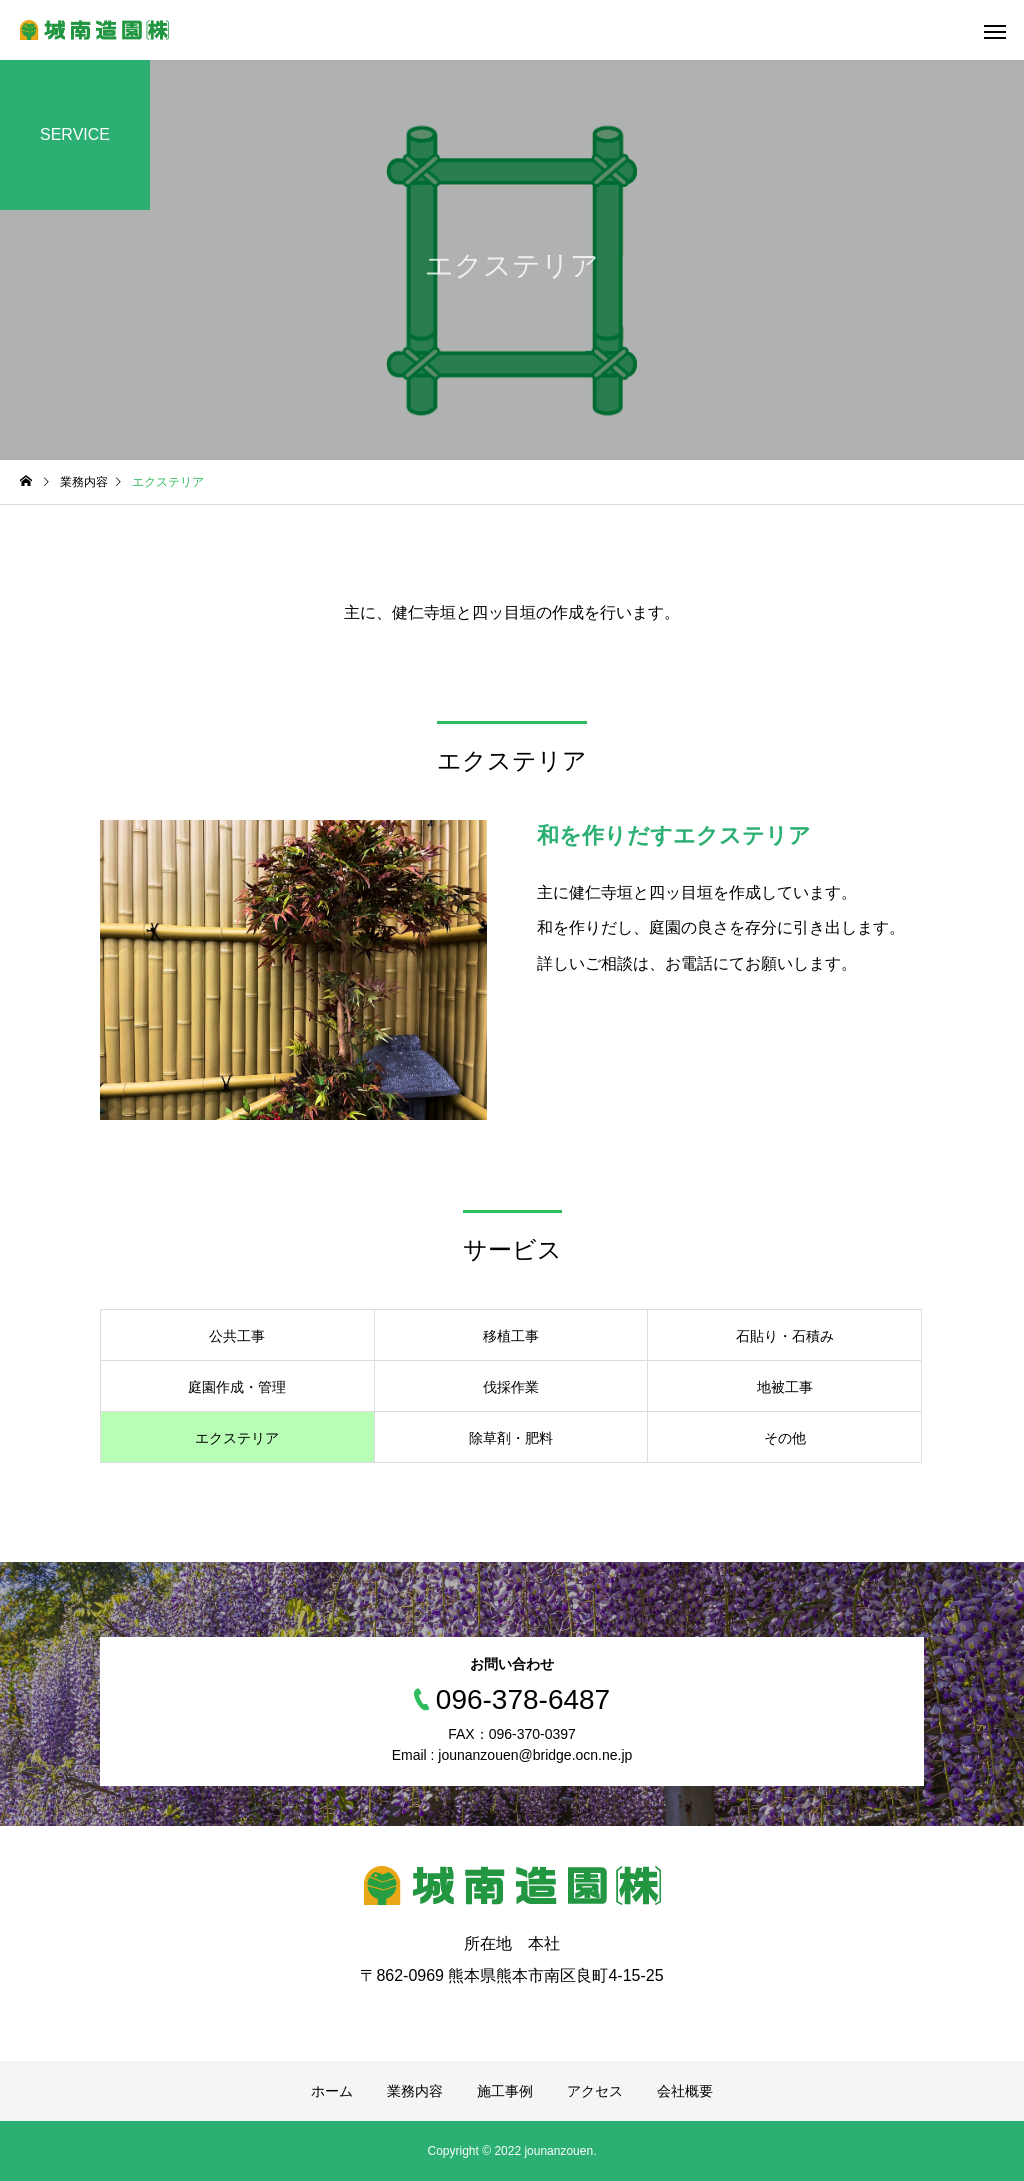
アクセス (595, 2091)
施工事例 (505, 2091)
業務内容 (415, 2091)
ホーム (332, 2091)
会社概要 (685, 2091)
